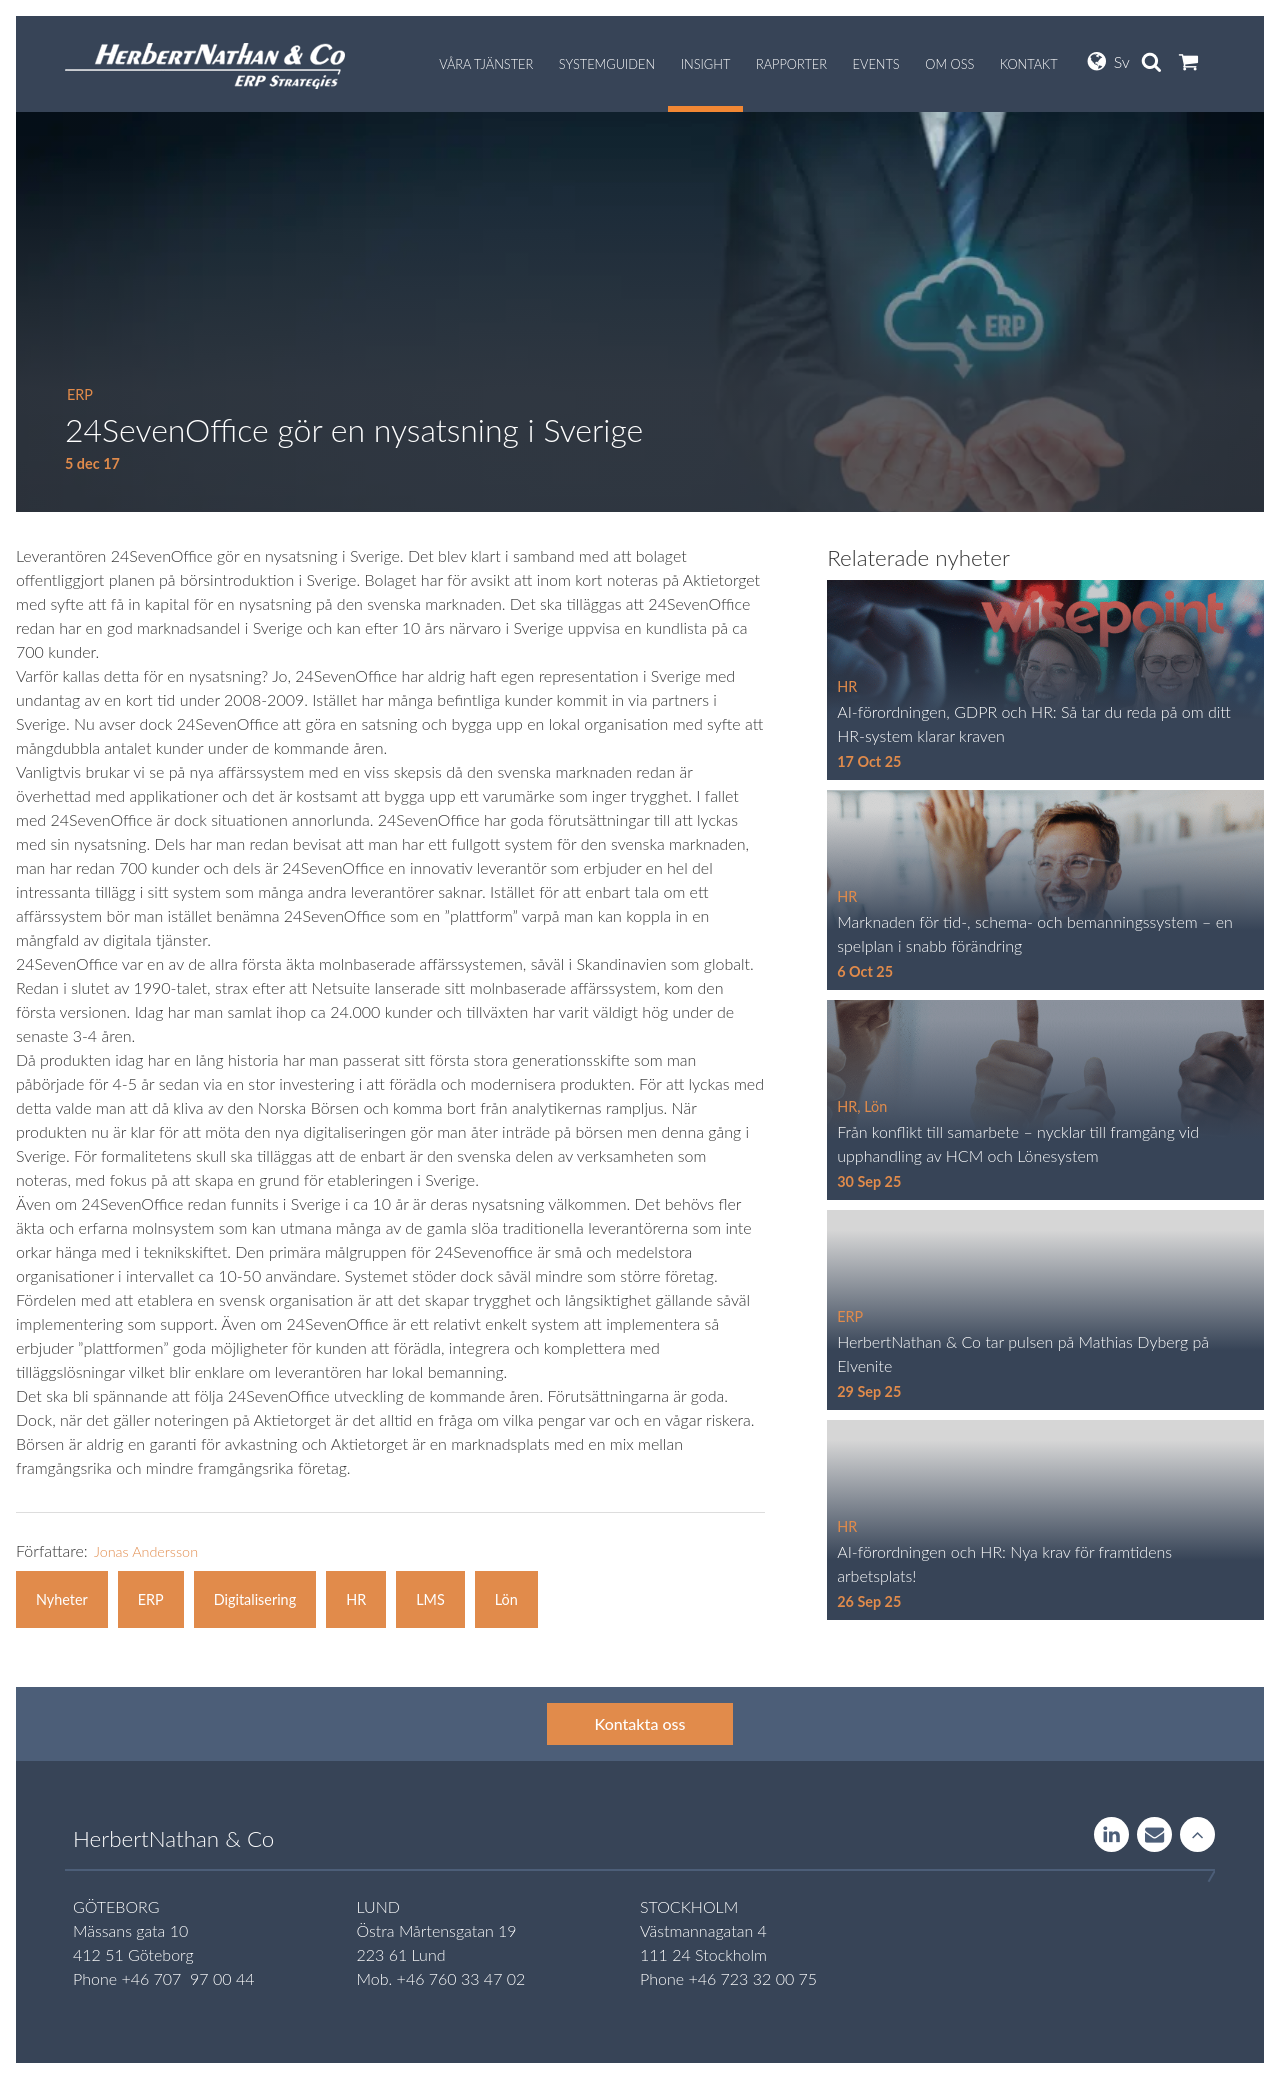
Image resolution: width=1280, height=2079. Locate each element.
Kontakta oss (640, 1723)
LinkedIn (1111, 1836)
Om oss (949, 64)
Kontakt (1029, 64)
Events (876, 64)
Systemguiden (607, 64)
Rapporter (791, 64)
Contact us (1154, 1836)
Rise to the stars (1197, 1836)
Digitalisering (255, 1599)
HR (356, 1599)
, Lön (872, 1106)
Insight (706, 64)
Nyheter (62, 1599)
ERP (80, 394)
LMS (430, 1599)
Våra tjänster (486, 64)
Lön (506, 1599)
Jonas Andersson (146, 1551)
